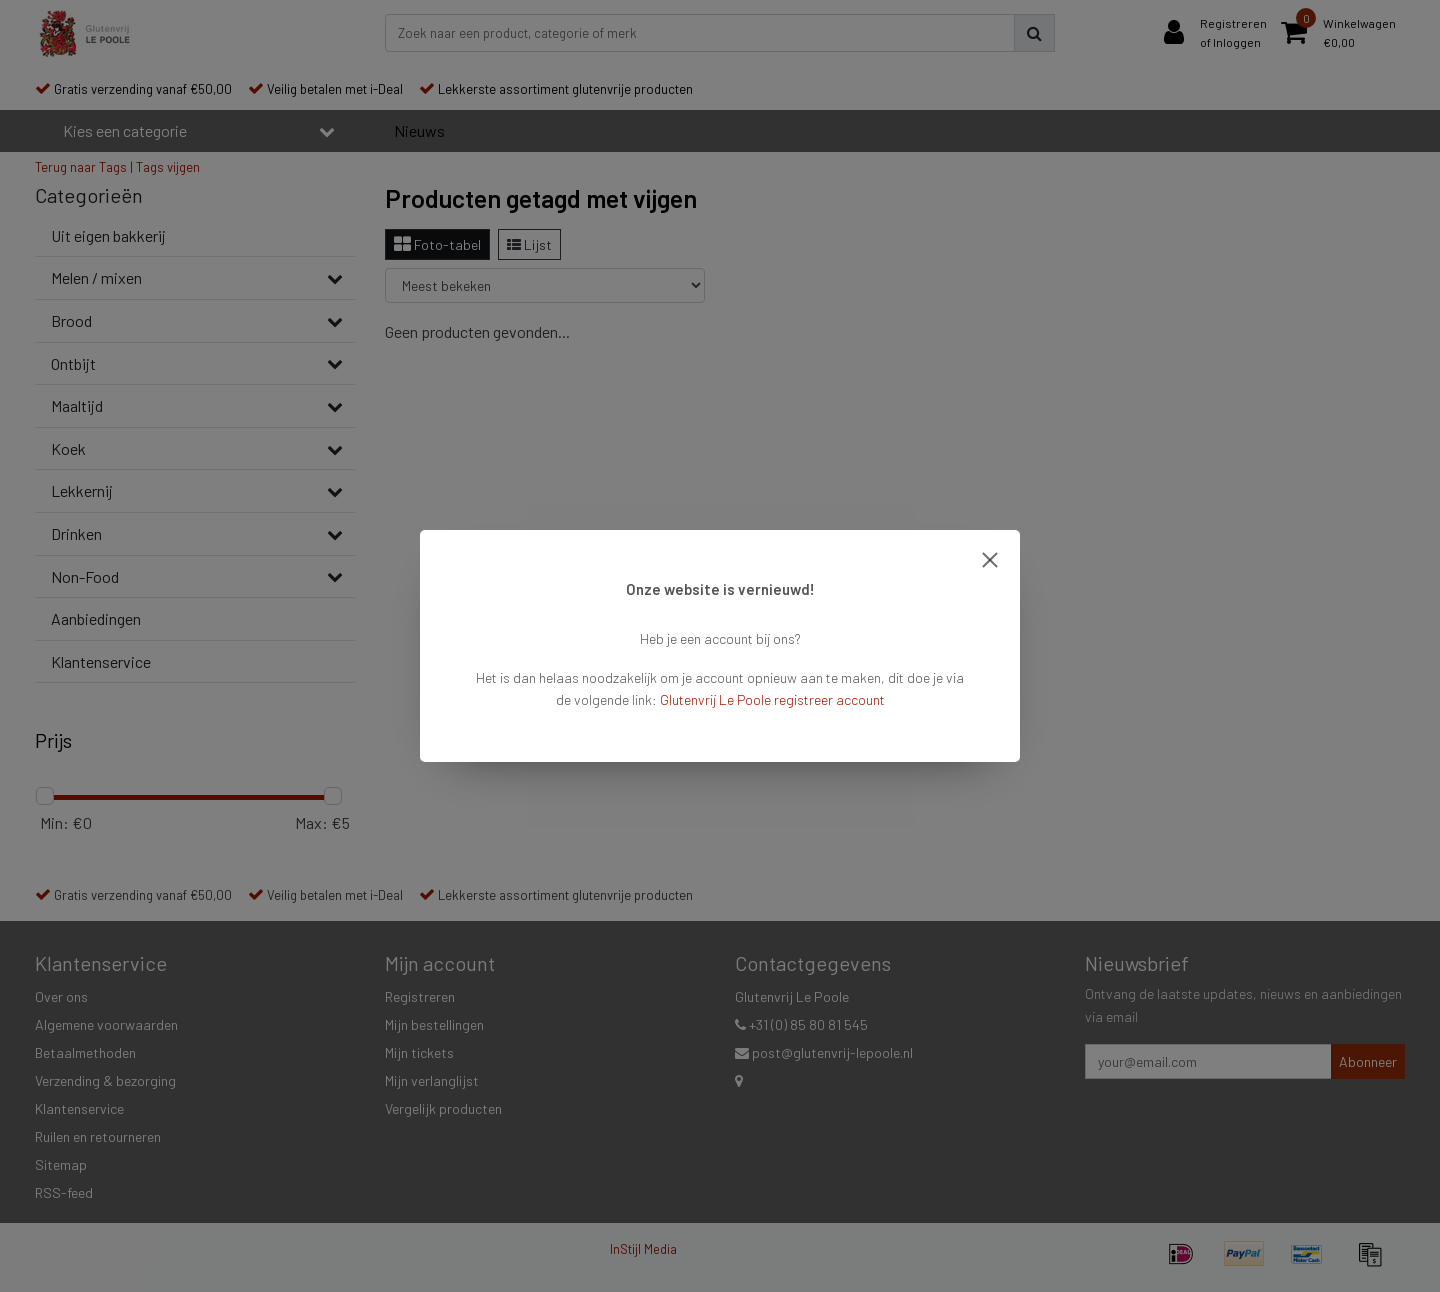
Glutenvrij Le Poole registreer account (772, 699)
